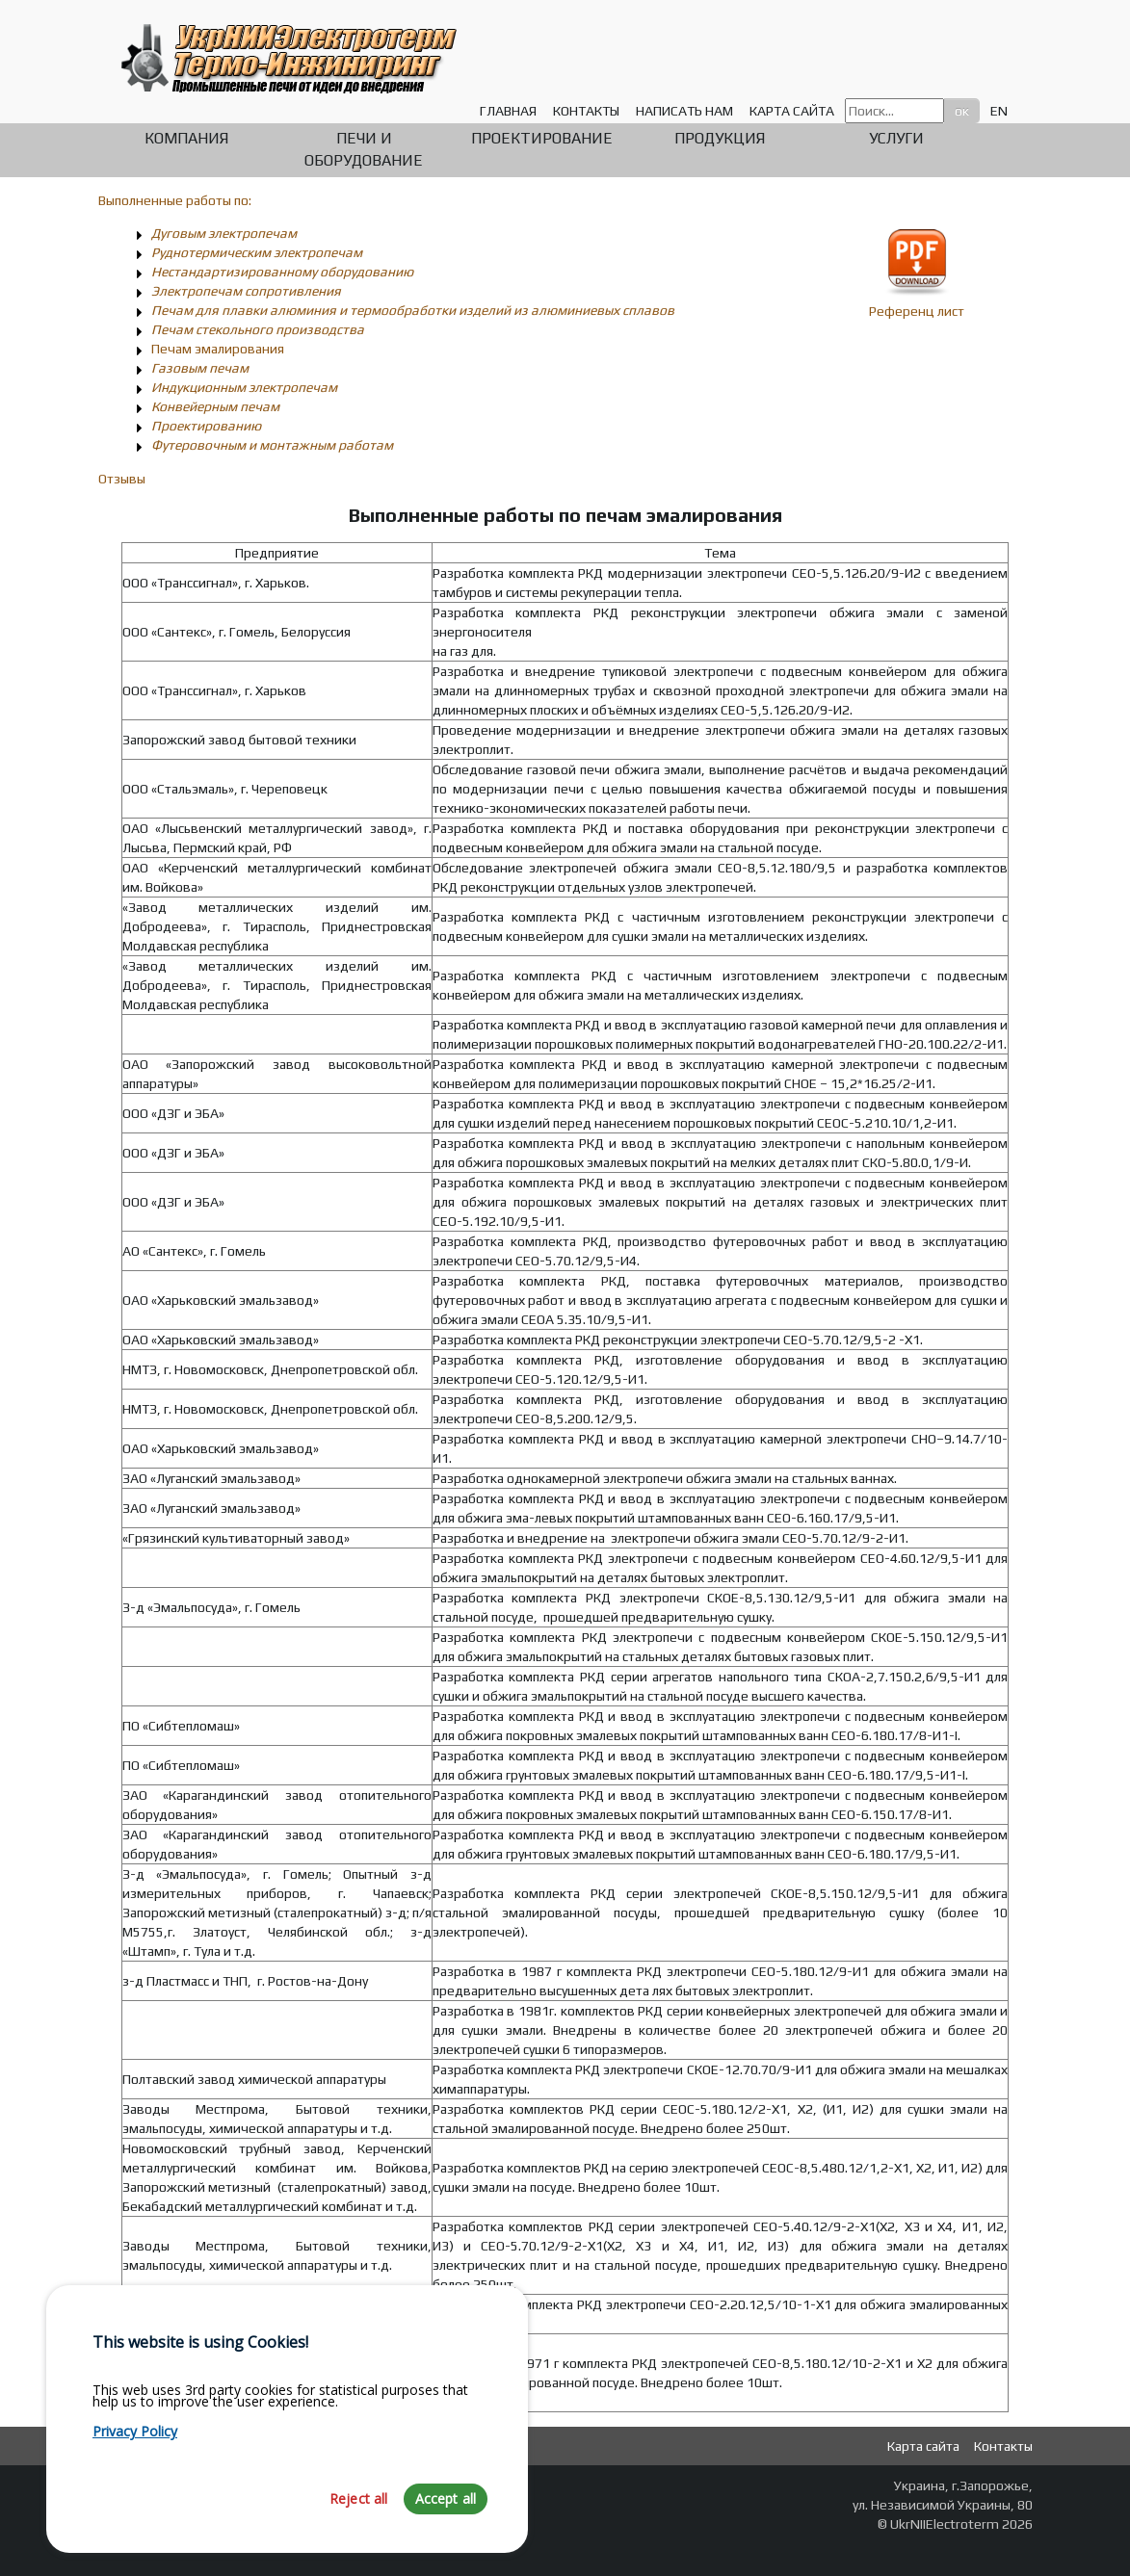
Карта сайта (791, 110)
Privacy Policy (134, 2467)
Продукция (719, 138)
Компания (186, 138)
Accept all (446, 2534)
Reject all (358, 2534)
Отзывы (121, 478)
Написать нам (684, 110)
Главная (508, 110)
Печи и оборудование (363, 149)
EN (999, 110)
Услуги (896, 138)
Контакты (586, 110)
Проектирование (542, 138)
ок (962, 110)
